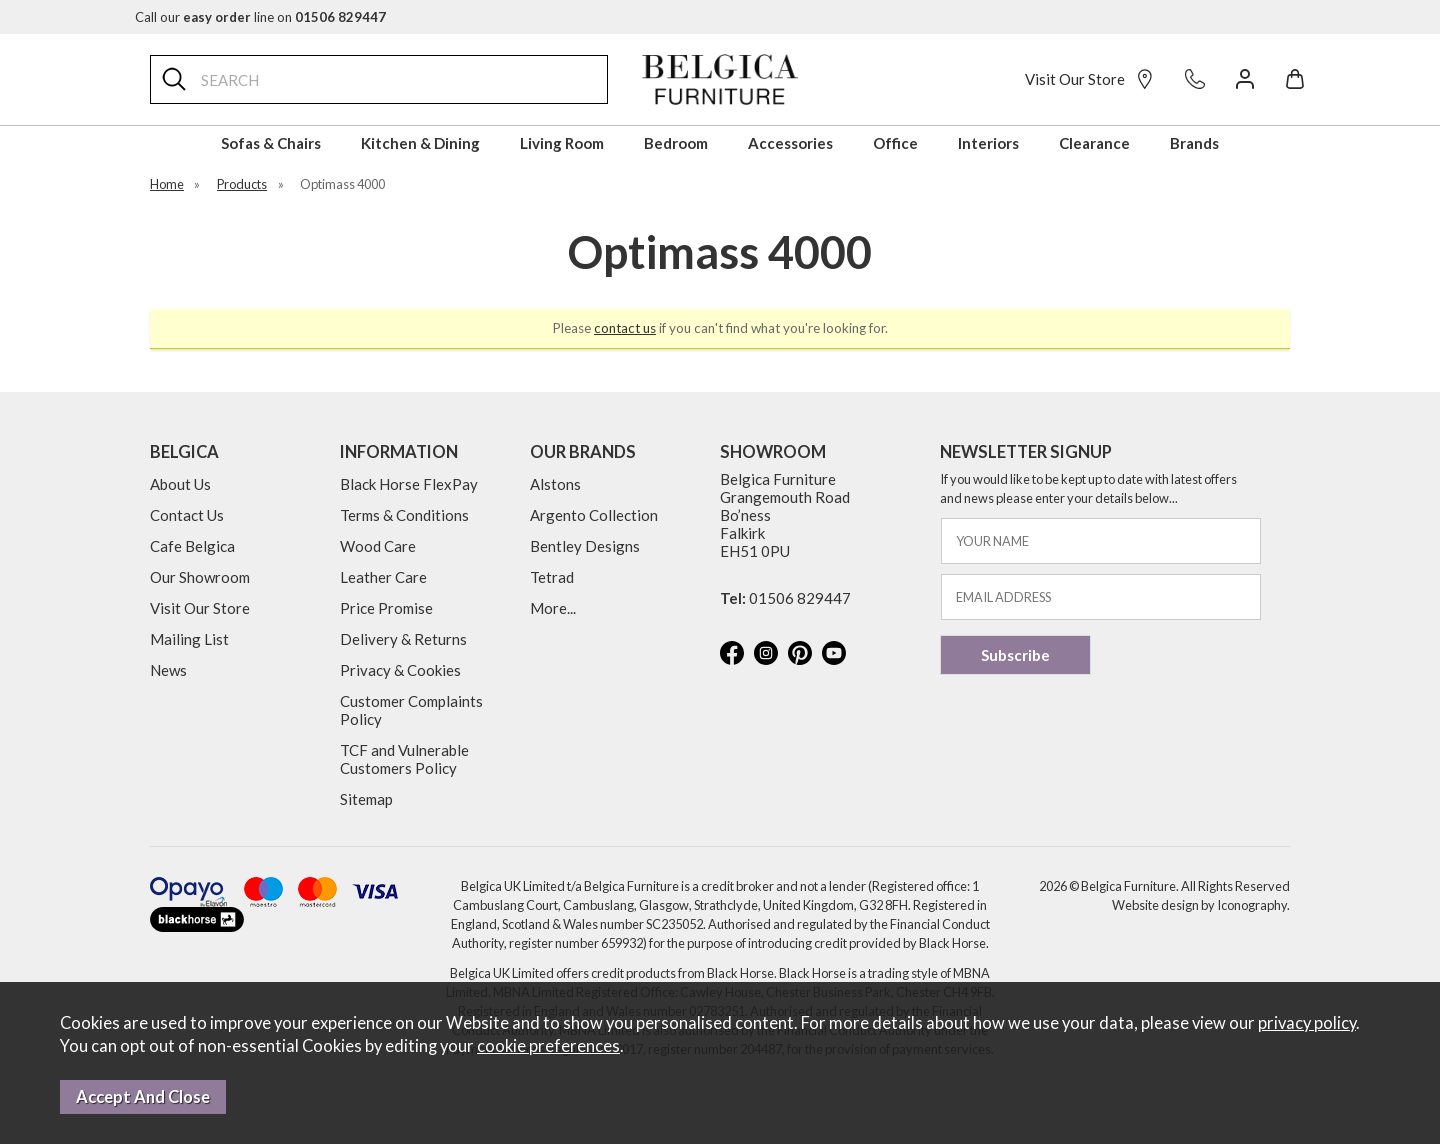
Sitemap (366, 799)
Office (895, 143)
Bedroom (676, 143)
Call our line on (260, 17)
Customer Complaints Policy (411, 710)
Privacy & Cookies (400, 670)
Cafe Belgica (192, 546)
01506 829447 (800, 598)
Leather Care (383, 577)
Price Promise (386, 608)
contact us (625, 328)
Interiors (988, 143)
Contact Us (187, 515)
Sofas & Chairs (271, 143)
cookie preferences (548, 1046)
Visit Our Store (1090, 79)
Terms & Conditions (404, 515)
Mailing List (189, 639)
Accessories (790, 143)
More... (553, 608)
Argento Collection (594, 515)
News (168, 670)
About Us (180, 484)
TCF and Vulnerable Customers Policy (404, 759)
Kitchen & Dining (420, 143)
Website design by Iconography (1199, 905)
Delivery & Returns (403, 639)
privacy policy (1307, 1023)
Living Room (562, 143)
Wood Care (378, 546)
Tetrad (552, 577)
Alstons (555, 484)
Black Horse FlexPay (409, 484)
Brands (1194, 143)
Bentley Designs (585, 546)
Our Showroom (200, 577)
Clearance (1094, 143)
